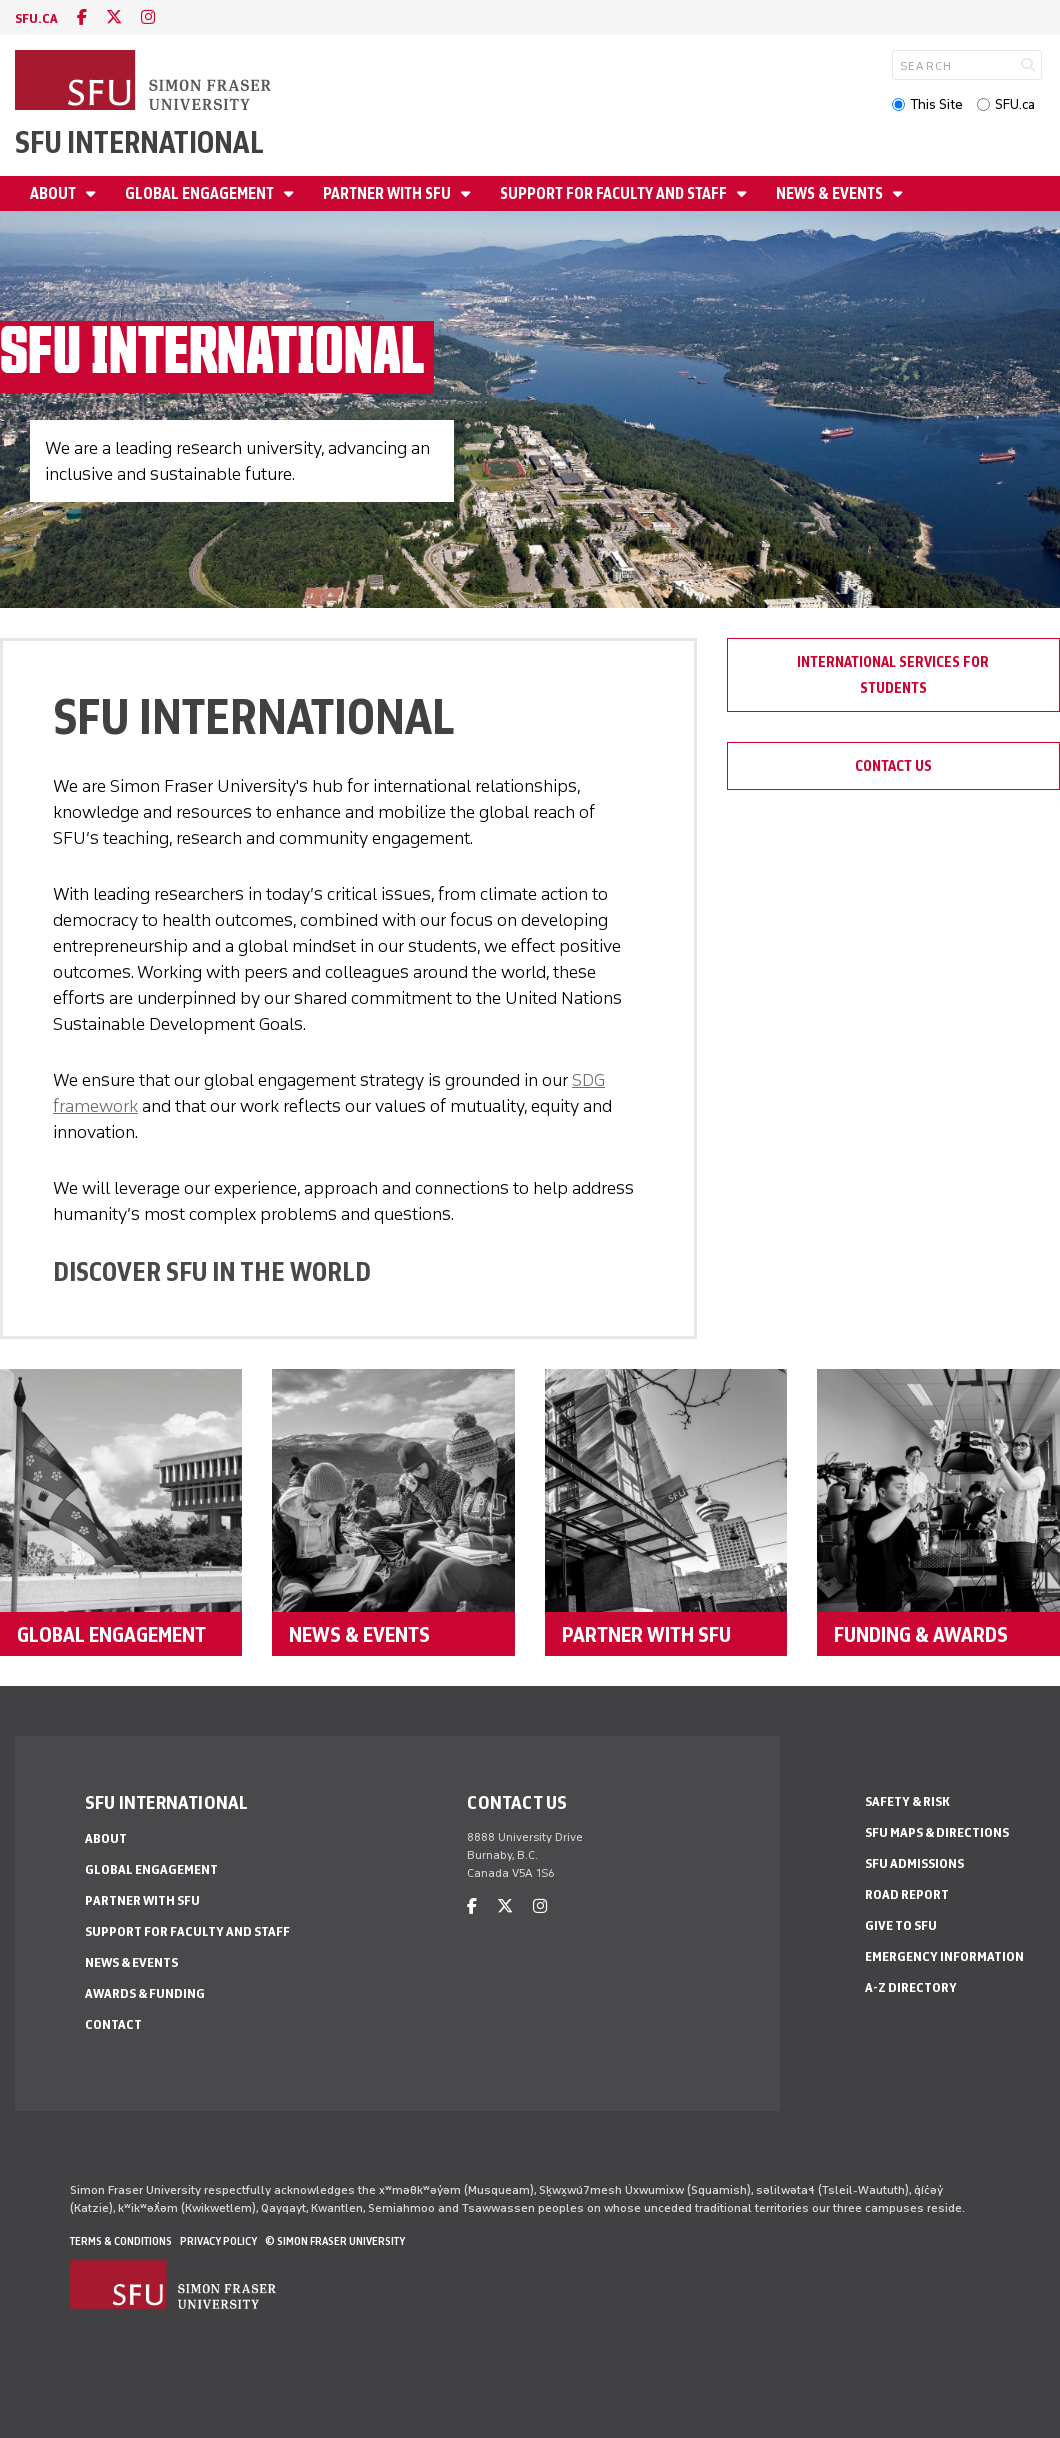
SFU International (139, 142)
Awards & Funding (145, 1993)
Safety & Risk (907, 1801)
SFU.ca (1015, 104)
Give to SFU (901, 1925)
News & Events (831, 193)
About (54, 193)
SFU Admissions (914, 1863)
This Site (936, 104)
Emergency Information (944, 1956)
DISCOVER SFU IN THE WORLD (212, 1271)
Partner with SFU (388, 193)
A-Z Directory (911, 1987)
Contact (113, 2024)
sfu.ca (36, 18)
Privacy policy (218, 2241)
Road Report (907, 1894)
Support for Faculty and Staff (615, 193)
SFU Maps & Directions (937, 1832)
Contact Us (893, 766)
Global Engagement (201, 193)
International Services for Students (893, 675)
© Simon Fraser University (335, 2241)
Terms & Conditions (121, 2241)
